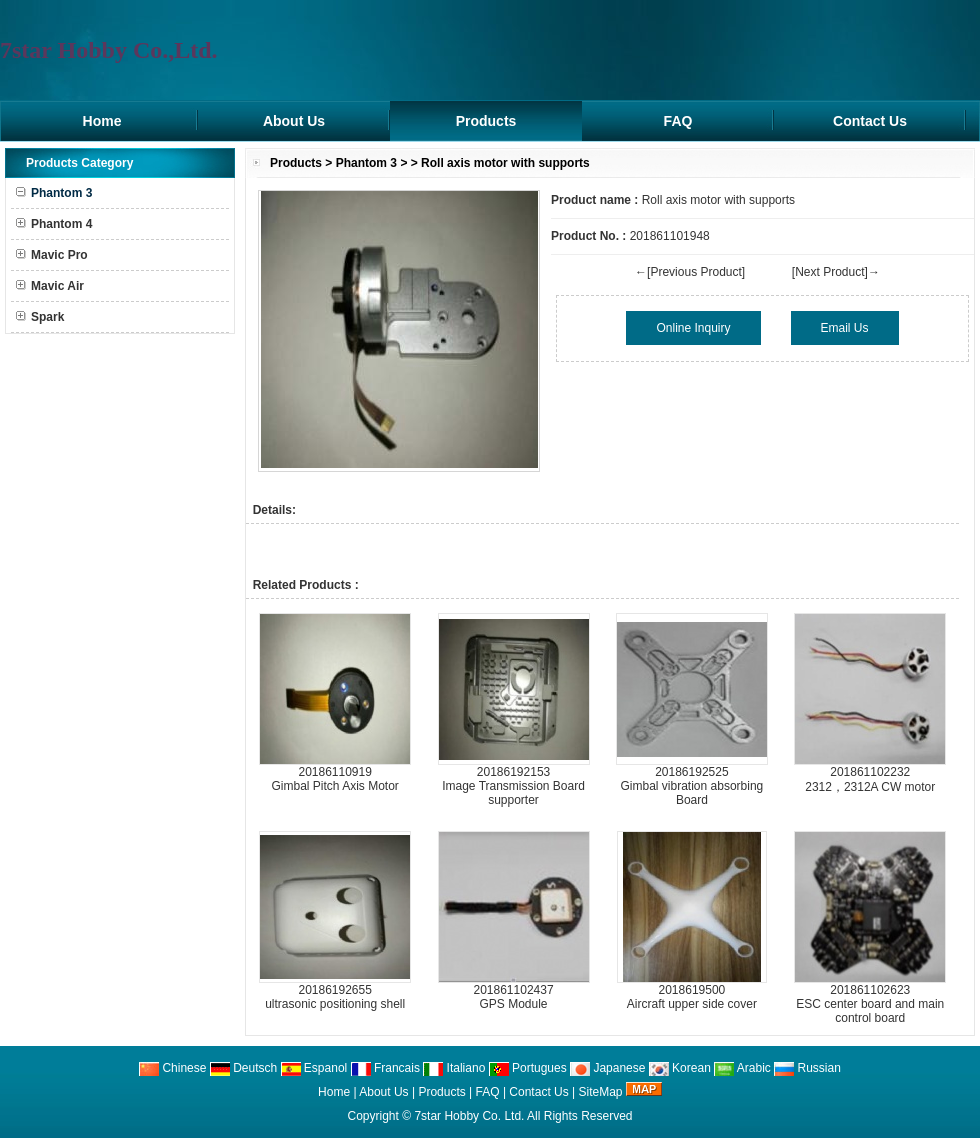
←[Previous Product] (690, 272)
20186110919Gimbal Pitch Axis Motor (334, 779)
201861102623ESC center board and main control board (870, 1004)
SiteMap (601, 1092)
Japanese (607, 1068)
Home (102, 121)
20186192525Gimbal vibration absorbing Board (692, 786)
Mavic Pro (52, 255)
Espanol (314, 1068)
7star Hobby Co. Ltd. (469, 1116)
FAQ (678, 121)
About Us (294, 121)
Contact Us (870, 121)
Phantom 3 (366, 163)
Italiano (454, 1068)
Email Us (845, 328)
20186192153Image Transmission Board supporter (513, 786)
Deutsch (243, 1068)
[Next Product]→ (836, 272)
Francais (385, 1068)
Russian (807, 1068)
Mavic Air (50, 286)
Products (486, 121)
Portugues (528, 1068)
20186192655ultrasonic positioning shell (335, 997)
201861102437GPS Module (513, 997)
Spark (40, 317)
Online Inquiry (693, 328)
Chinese (172, 1068)
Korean (680, 1068)
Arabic (742, 1068)
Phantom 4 (54, 224)
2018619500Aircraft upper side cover (692, 997)
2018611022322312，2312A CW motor (870, 779)
